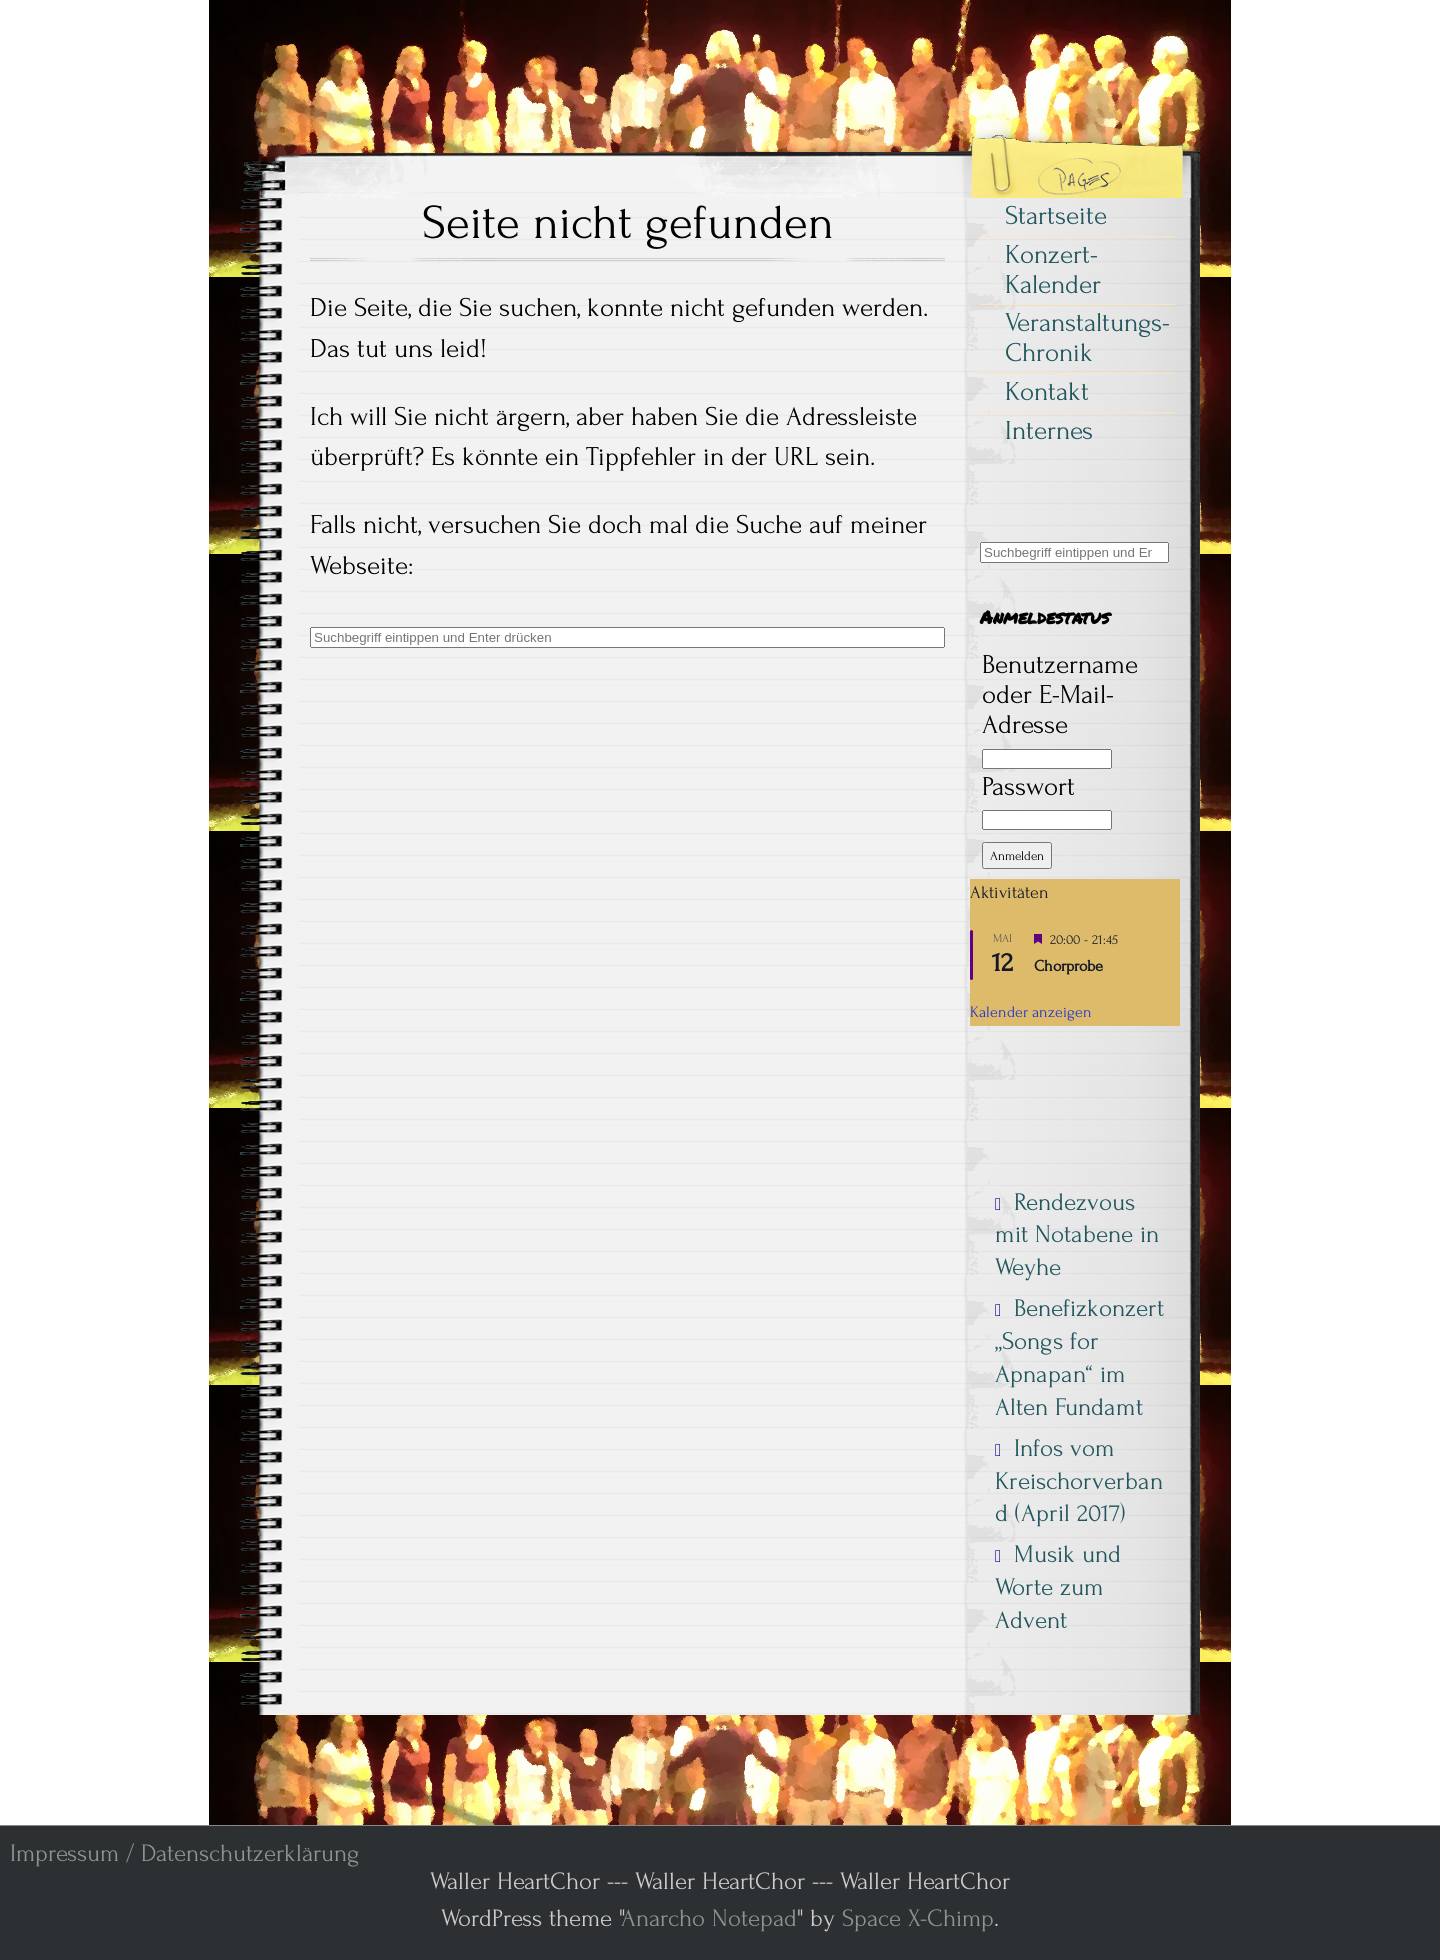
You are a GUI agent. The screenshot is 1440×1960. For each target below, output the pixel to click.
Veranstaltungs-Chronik (1087, 338)
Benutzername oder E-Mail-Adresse (1060, 695)
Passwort (1028, 787)
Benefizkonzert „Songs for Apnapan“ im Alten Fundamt (1079, 1357)
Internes (1049, 431)
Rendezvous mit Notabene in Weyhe (1077, 1235)
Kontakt (1047, 392)
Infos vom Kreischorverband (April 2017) (1079, 1481)
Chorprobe (1068, 966)
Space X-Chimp (918, 1918)
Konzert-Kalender (1053, 270)
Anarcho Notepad (709, 1918)
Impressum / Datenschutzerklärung (184, 1853)
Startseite (1056, 216)
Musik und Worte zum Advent (1058, 1587)
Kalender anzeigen (1031, 1012)
